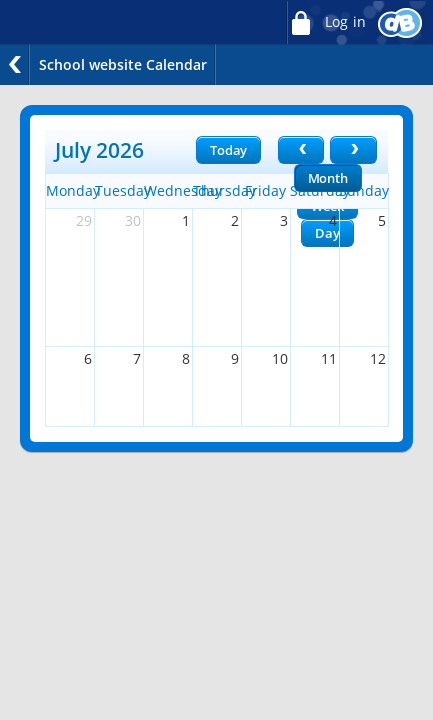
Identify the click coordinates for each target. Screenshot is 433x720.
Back (15, 64)
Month (328, 178)
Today (228, 150)
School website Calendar (123, 64)
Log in (326, 22)
